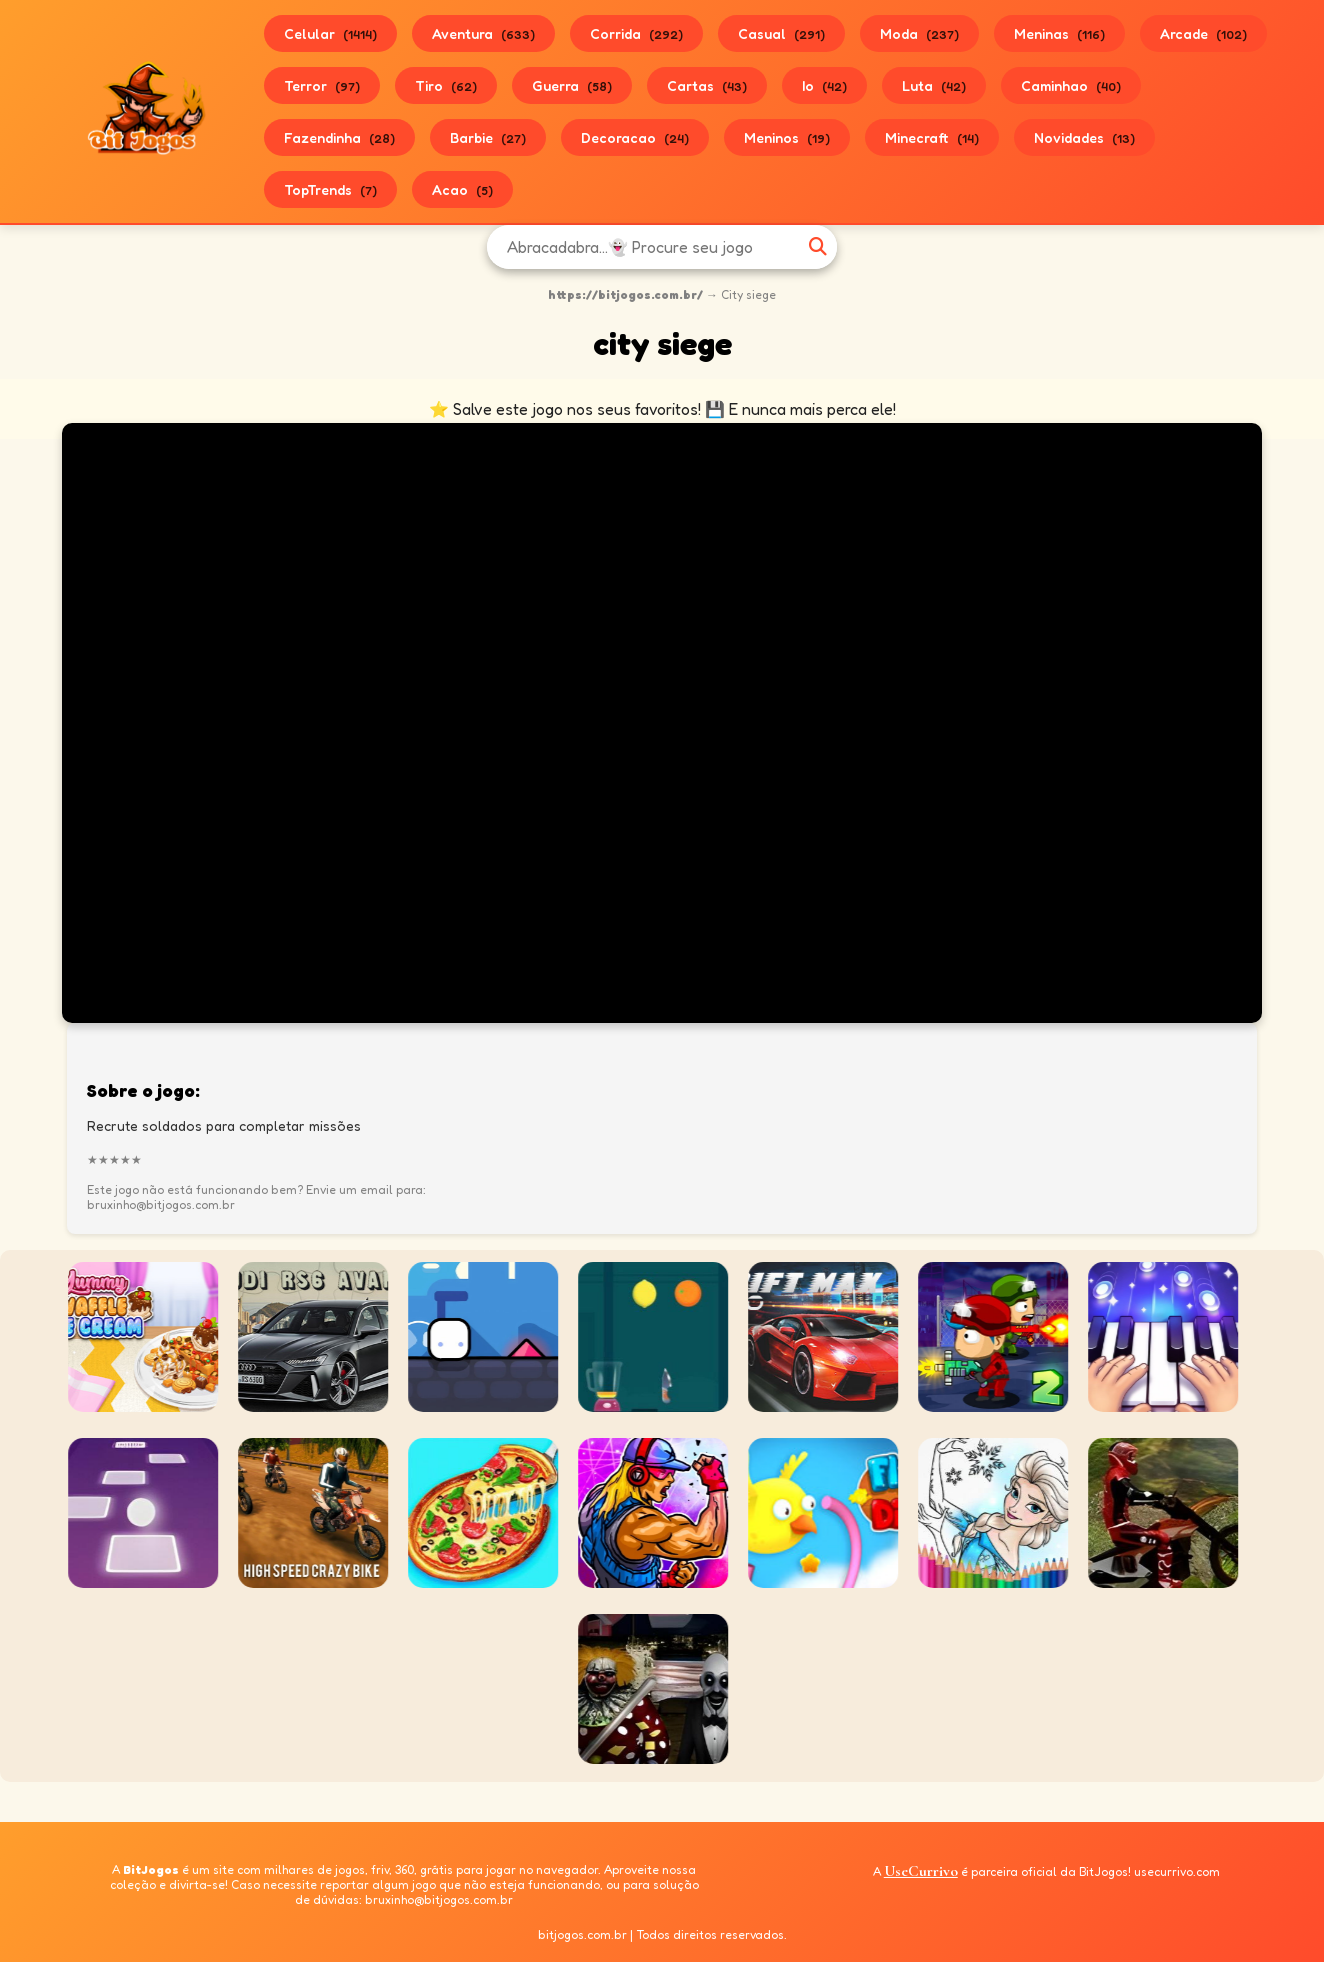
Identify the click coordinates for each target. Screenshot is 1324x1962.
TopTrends (330, 189)
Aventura (483, 33)
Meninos (787, 137)
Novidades (1084, 137)
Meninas (1059, 33)
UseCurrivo (921, 1871)
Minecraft (932, 137)
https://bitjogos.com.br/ (625, 294)
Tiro (446, 85)
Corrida (636, 33)
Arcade (1203, 33)
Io (824, 85)
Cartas (707, 85)
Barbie (488, 137)
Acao (462, 189)
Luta (934, 85)
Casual (781, 33)
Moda (919, 33)
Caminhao (1071, 85)
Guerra (572, 85)
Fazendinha (339, 137)
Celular (330, 33)
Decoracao (635, 137)
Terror (322, 85)
